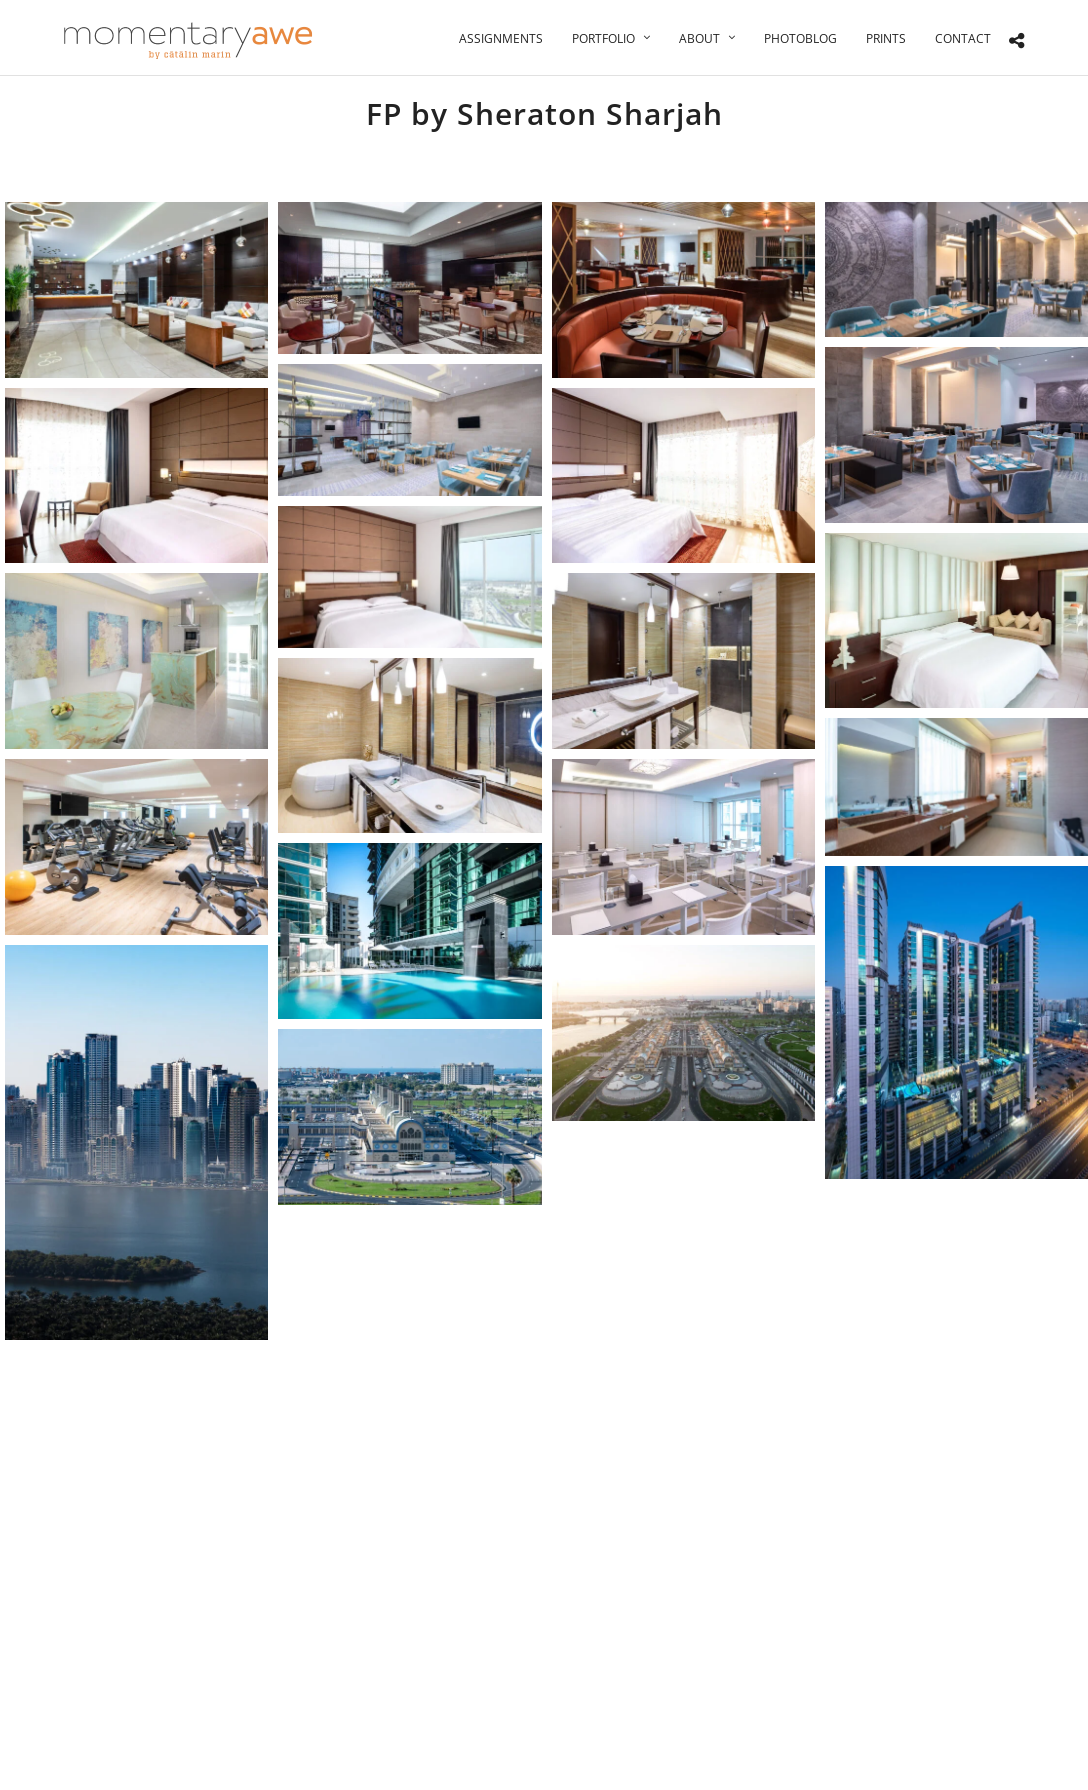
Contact (963, 38)
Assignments (501, 38)
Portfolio (603, 38)
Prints (886, 38)
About (699, 38)
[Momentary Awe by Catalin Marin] (189, 40)
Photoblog (800, 38)
